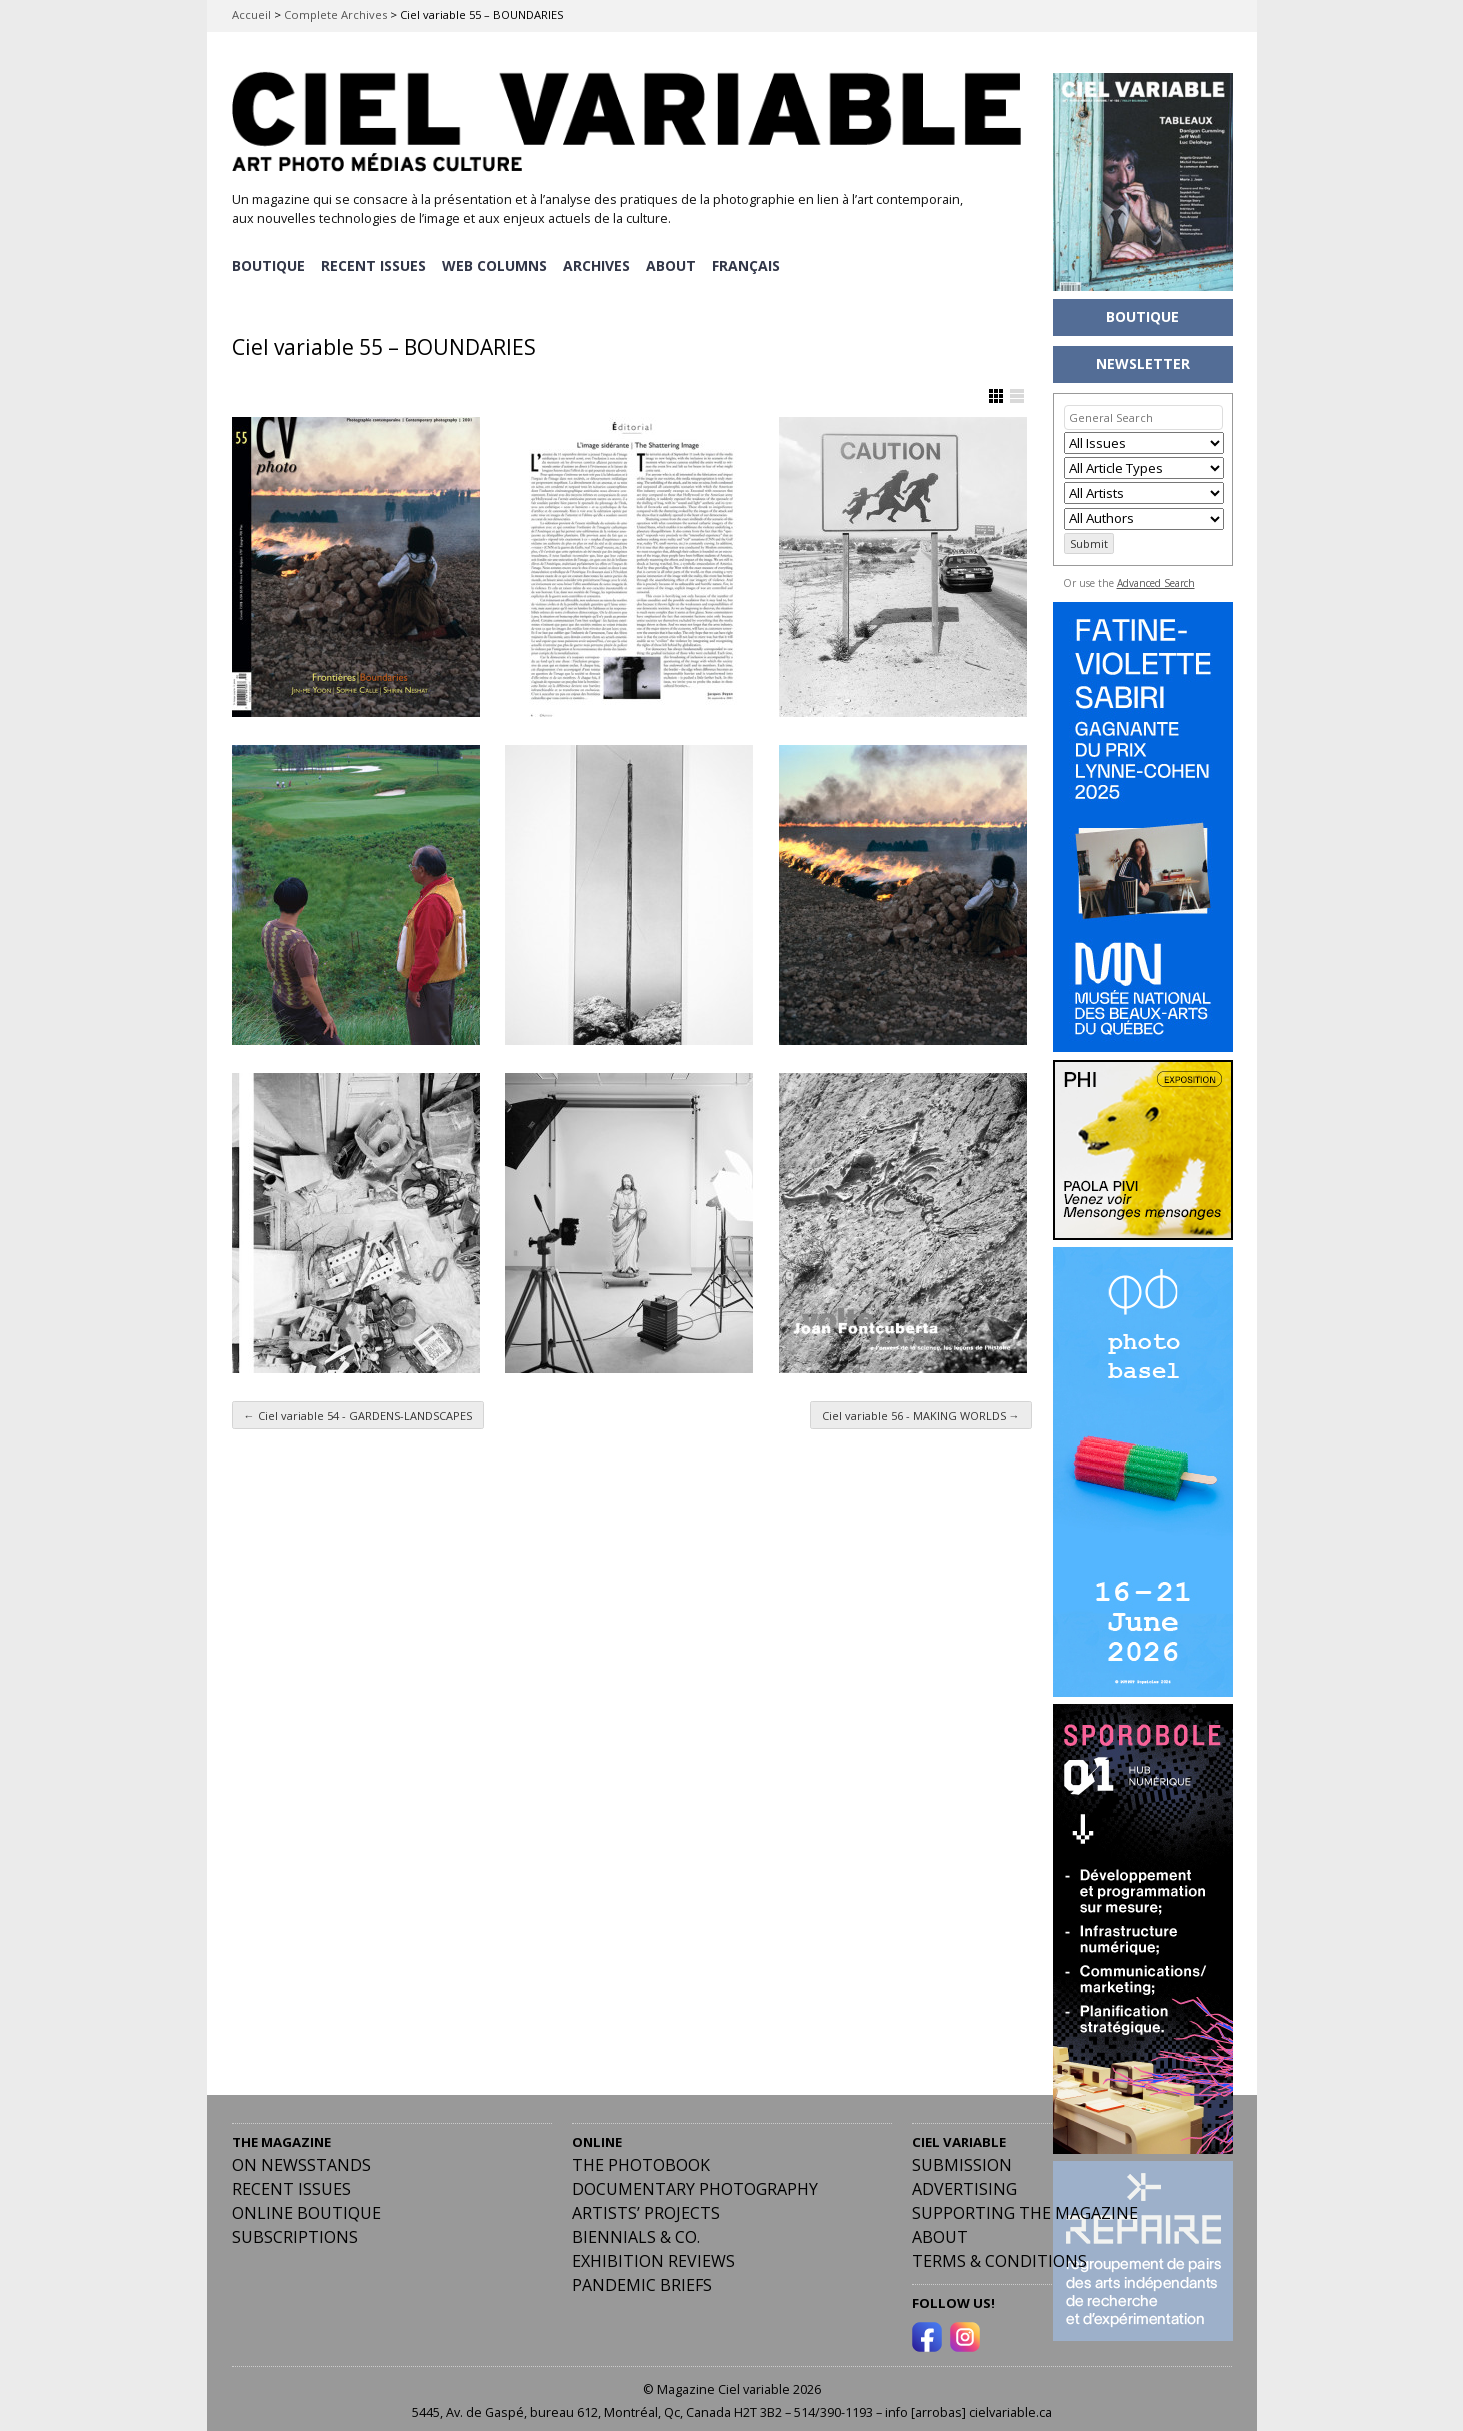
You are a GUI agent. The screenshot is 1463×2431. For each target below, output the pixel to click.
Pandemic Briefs (642, 2275)
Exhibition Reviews (653, 2251)
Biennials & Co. (636, 2227)
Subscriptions (295, 2227)
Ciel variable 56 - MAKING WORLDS (921, 1404)
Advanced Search (1156, 583)
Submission (962, 2155)
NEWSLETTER (1143, 363)
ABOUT (675, 260)
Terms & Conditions (999, 2251)
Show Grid (996, 386)
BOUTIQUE (268, 260)
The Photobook (641, 2155)
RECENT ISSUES (374, 260)
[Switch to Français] (751, 261)
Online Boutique (306, 2203)
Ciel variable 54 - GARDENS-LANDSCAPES (358, 1404)
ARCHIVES (599, 260)
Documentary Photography (695, 2179)
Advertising (964, 2179)
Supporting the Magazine (1025, 2203)
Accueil (251, 14)
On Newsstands (301, 2155)
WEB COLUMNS (496, 260)
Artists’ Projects (646, 2203)
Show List (1017, 386)
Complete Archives (335, 14)
